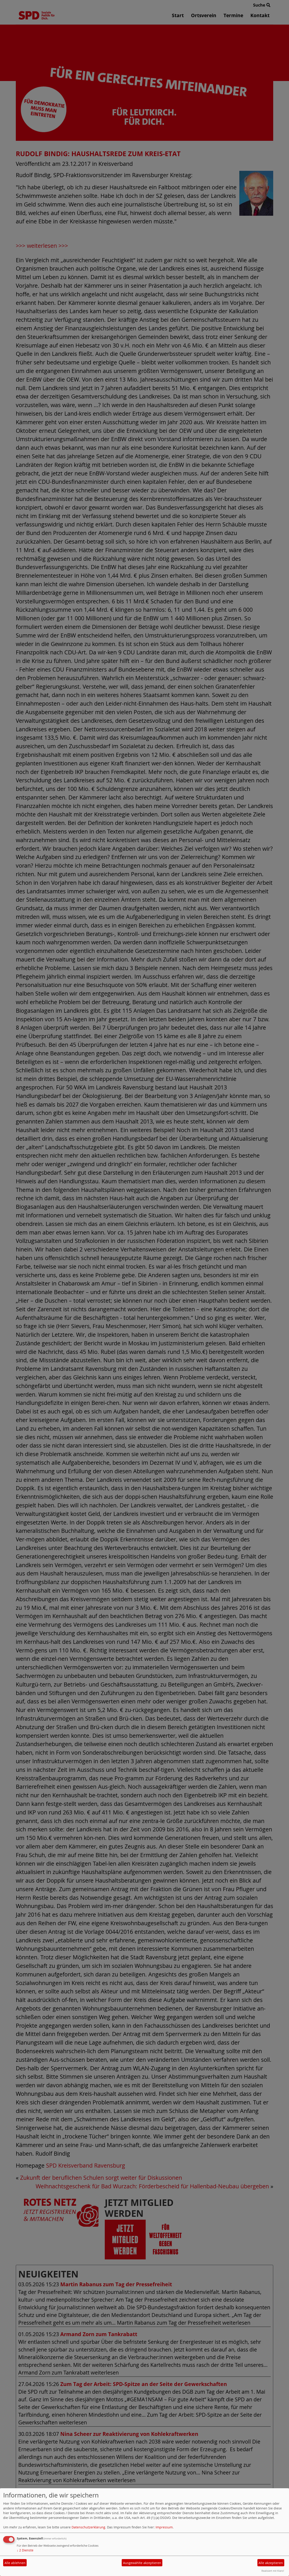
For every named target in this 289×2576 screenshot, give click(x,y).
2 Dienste (25, 2550)
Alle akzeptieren (271, 2563)
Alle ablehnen (15, 2563)
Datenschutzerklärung (88, 2527)
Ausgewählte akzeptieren (142, 2563)
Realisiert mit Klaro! (272, 2570)
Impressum (164, 2527)
